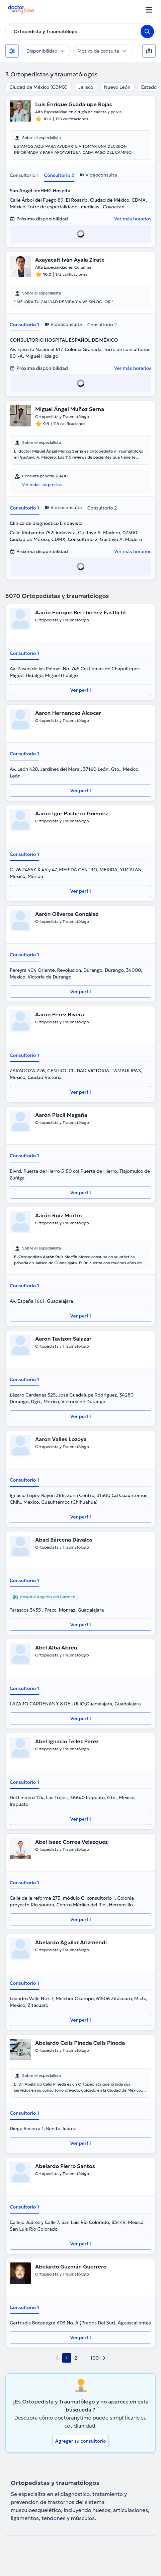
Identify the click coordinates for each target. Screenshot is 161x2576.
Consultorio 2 (59, 175)
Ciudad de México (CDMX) (38, 87)
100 (94, 2358)
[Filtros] (12, 51)
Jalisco (85, 87)
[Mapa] (149, 51)
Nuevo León (117, 87)
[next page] (104, 2358)
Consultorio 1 (24, 175)
